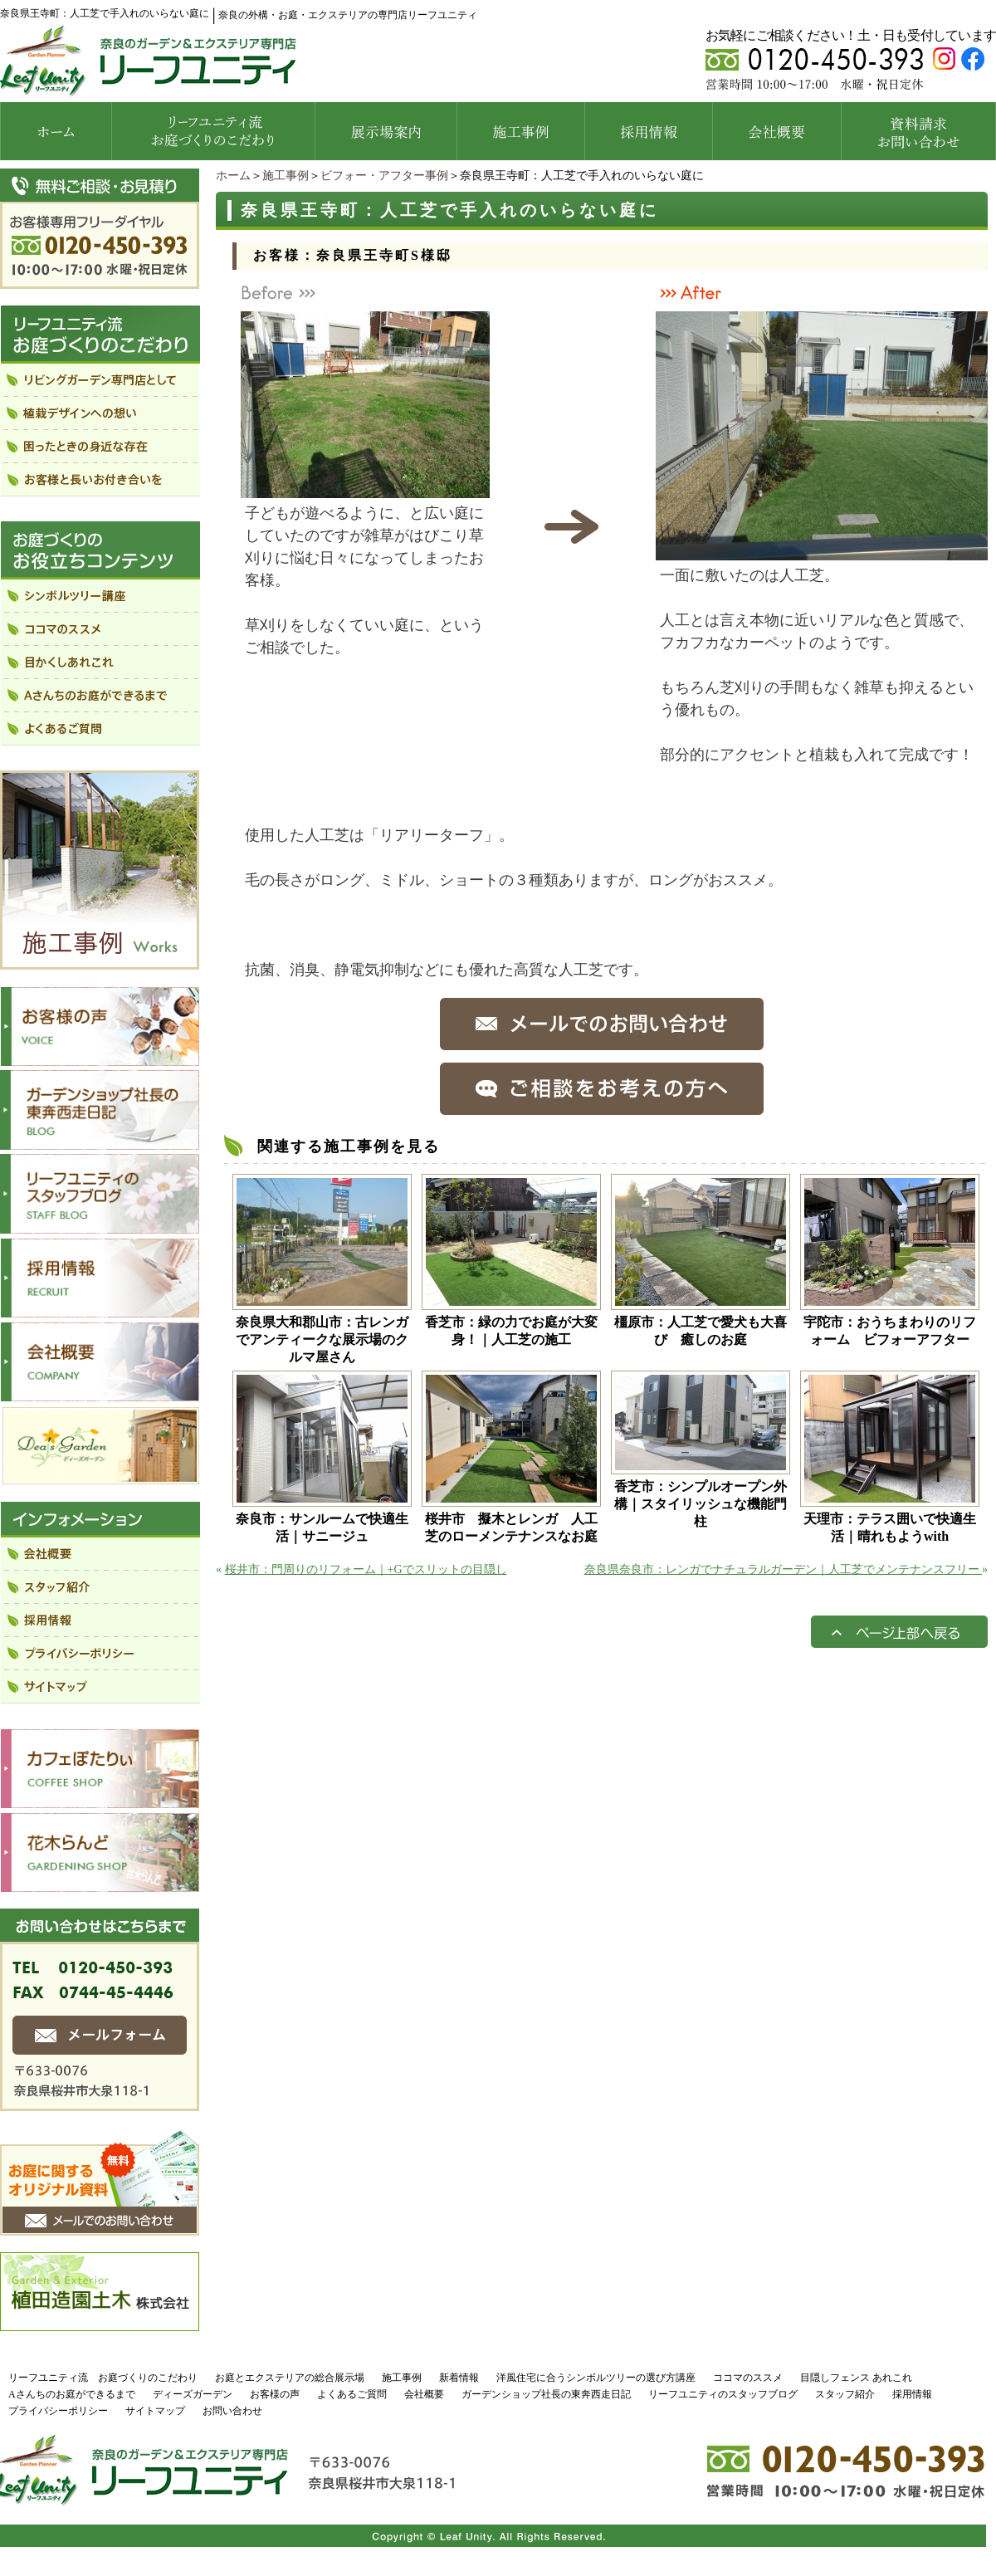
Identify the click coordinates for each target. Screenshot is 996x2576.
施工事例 (285, 175)
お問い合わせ (232, 2411)
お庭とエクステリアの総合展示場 (289, 2377)
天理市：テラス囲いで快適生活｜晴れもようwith (889, 1527)
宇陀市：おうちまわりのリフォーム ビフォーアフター (889, 1331)
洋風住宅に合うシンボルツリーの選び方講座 (596, 2377)
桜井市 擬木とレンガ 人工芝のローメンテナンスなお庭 (511, 1527)
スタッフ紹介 (845, 2394)
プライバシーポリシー (58, 2411)
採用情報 (912, 2394)
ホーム (233, 175)
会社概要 (424, 2394)
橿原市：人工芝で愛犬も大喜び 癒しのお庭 (700, 1331)
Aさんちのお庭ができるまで (71, 2394)
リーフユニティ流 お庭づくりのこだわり (103, 2377)
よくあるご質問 (352, 2394)
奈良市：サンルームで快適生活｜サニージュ (322, 1527)
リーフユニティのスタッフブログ (723, 2394)
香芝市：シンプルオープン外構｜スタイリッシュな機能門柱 (700, 1503)
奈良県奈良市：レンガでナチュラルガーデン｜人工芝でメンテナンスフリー (783, 1569)
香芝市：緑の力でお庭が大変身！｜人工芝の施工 (511, 1331)
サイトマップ (155, 2411)
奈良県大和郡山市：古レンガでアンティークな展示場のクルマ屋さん (322, 1339)
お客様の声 (275, 2394)
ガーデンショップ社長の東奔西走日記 (546, 2394)
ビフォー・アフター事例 (384, 175)
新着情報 (459, 2377)
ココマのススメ (748, 2377)
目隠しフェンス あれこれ (856, 2377)
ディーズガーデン (192, 2394)
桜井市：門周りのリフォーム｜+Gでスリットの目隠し (366, 1569)
